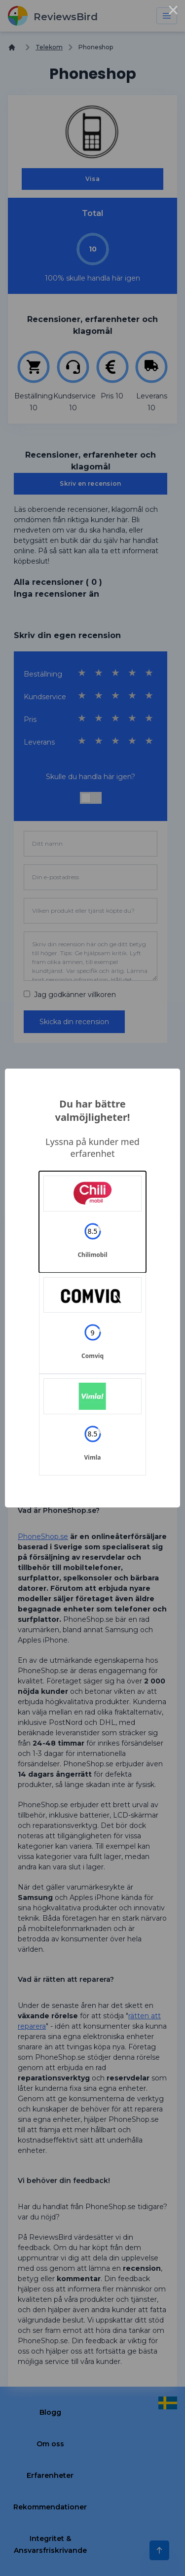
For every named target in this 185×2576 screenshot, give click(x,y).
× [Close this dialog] (173, 12)
